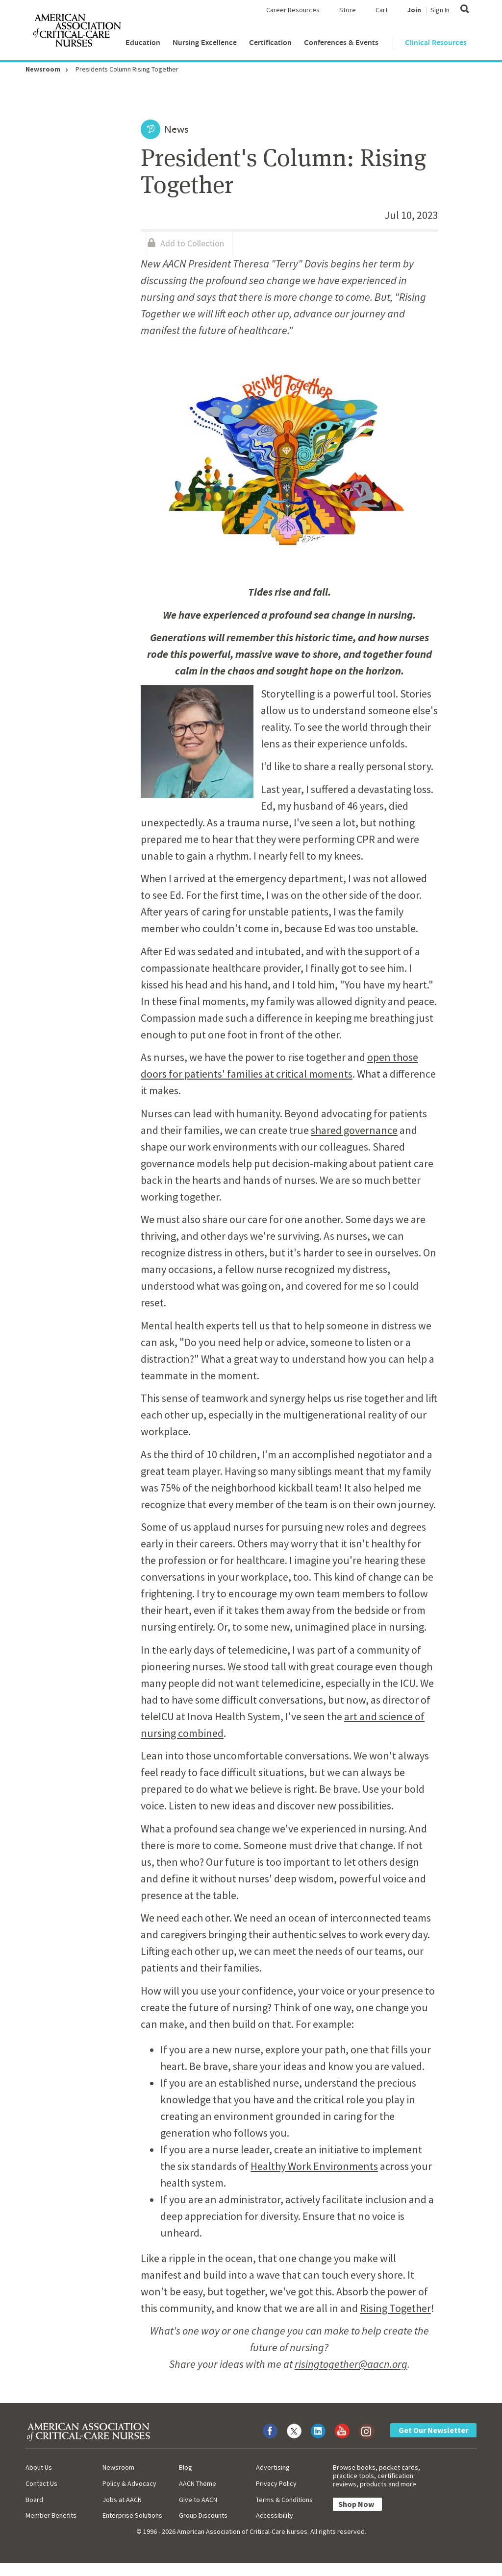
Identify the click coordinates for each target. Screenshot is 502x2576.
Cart (382, 9)
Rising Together (395, 2308)
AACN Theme (197, 2483)
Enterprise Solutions (132, 2515)
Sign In (440, 9)
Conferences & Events (341, 42)
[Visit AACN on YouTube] (342, 2431)
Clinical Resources (436, 42)
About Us (38, 2467)
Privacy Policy (276, 2483)
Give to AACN (198, 2499)
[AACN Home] (76, 32)
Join (414, 9)
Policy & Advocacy (129, 2483)
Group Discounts (203, 2515)
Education (143, 42)
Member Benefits (50, 2515)
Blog (185, 2467)
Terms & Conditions (284, 2499)
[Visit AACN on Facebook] (270, 2431)
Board (34, 2499)
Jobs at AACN (122, 2499)
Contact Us (41, 2483)
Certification (270, 42)
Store (347, 9)
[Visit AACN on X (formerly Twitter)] (294, 2431)
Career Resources (293, 9)
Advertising (273, 2467)
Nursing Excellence (205, 42)
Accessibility (274, 2515)
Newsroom (42, 69)
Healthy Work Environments (314, 2166)
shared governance (354, 1130)
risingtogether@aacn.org (351, 2364)
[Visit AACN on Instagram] (366, 2431)
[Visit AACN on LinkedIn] (318, 2431)
